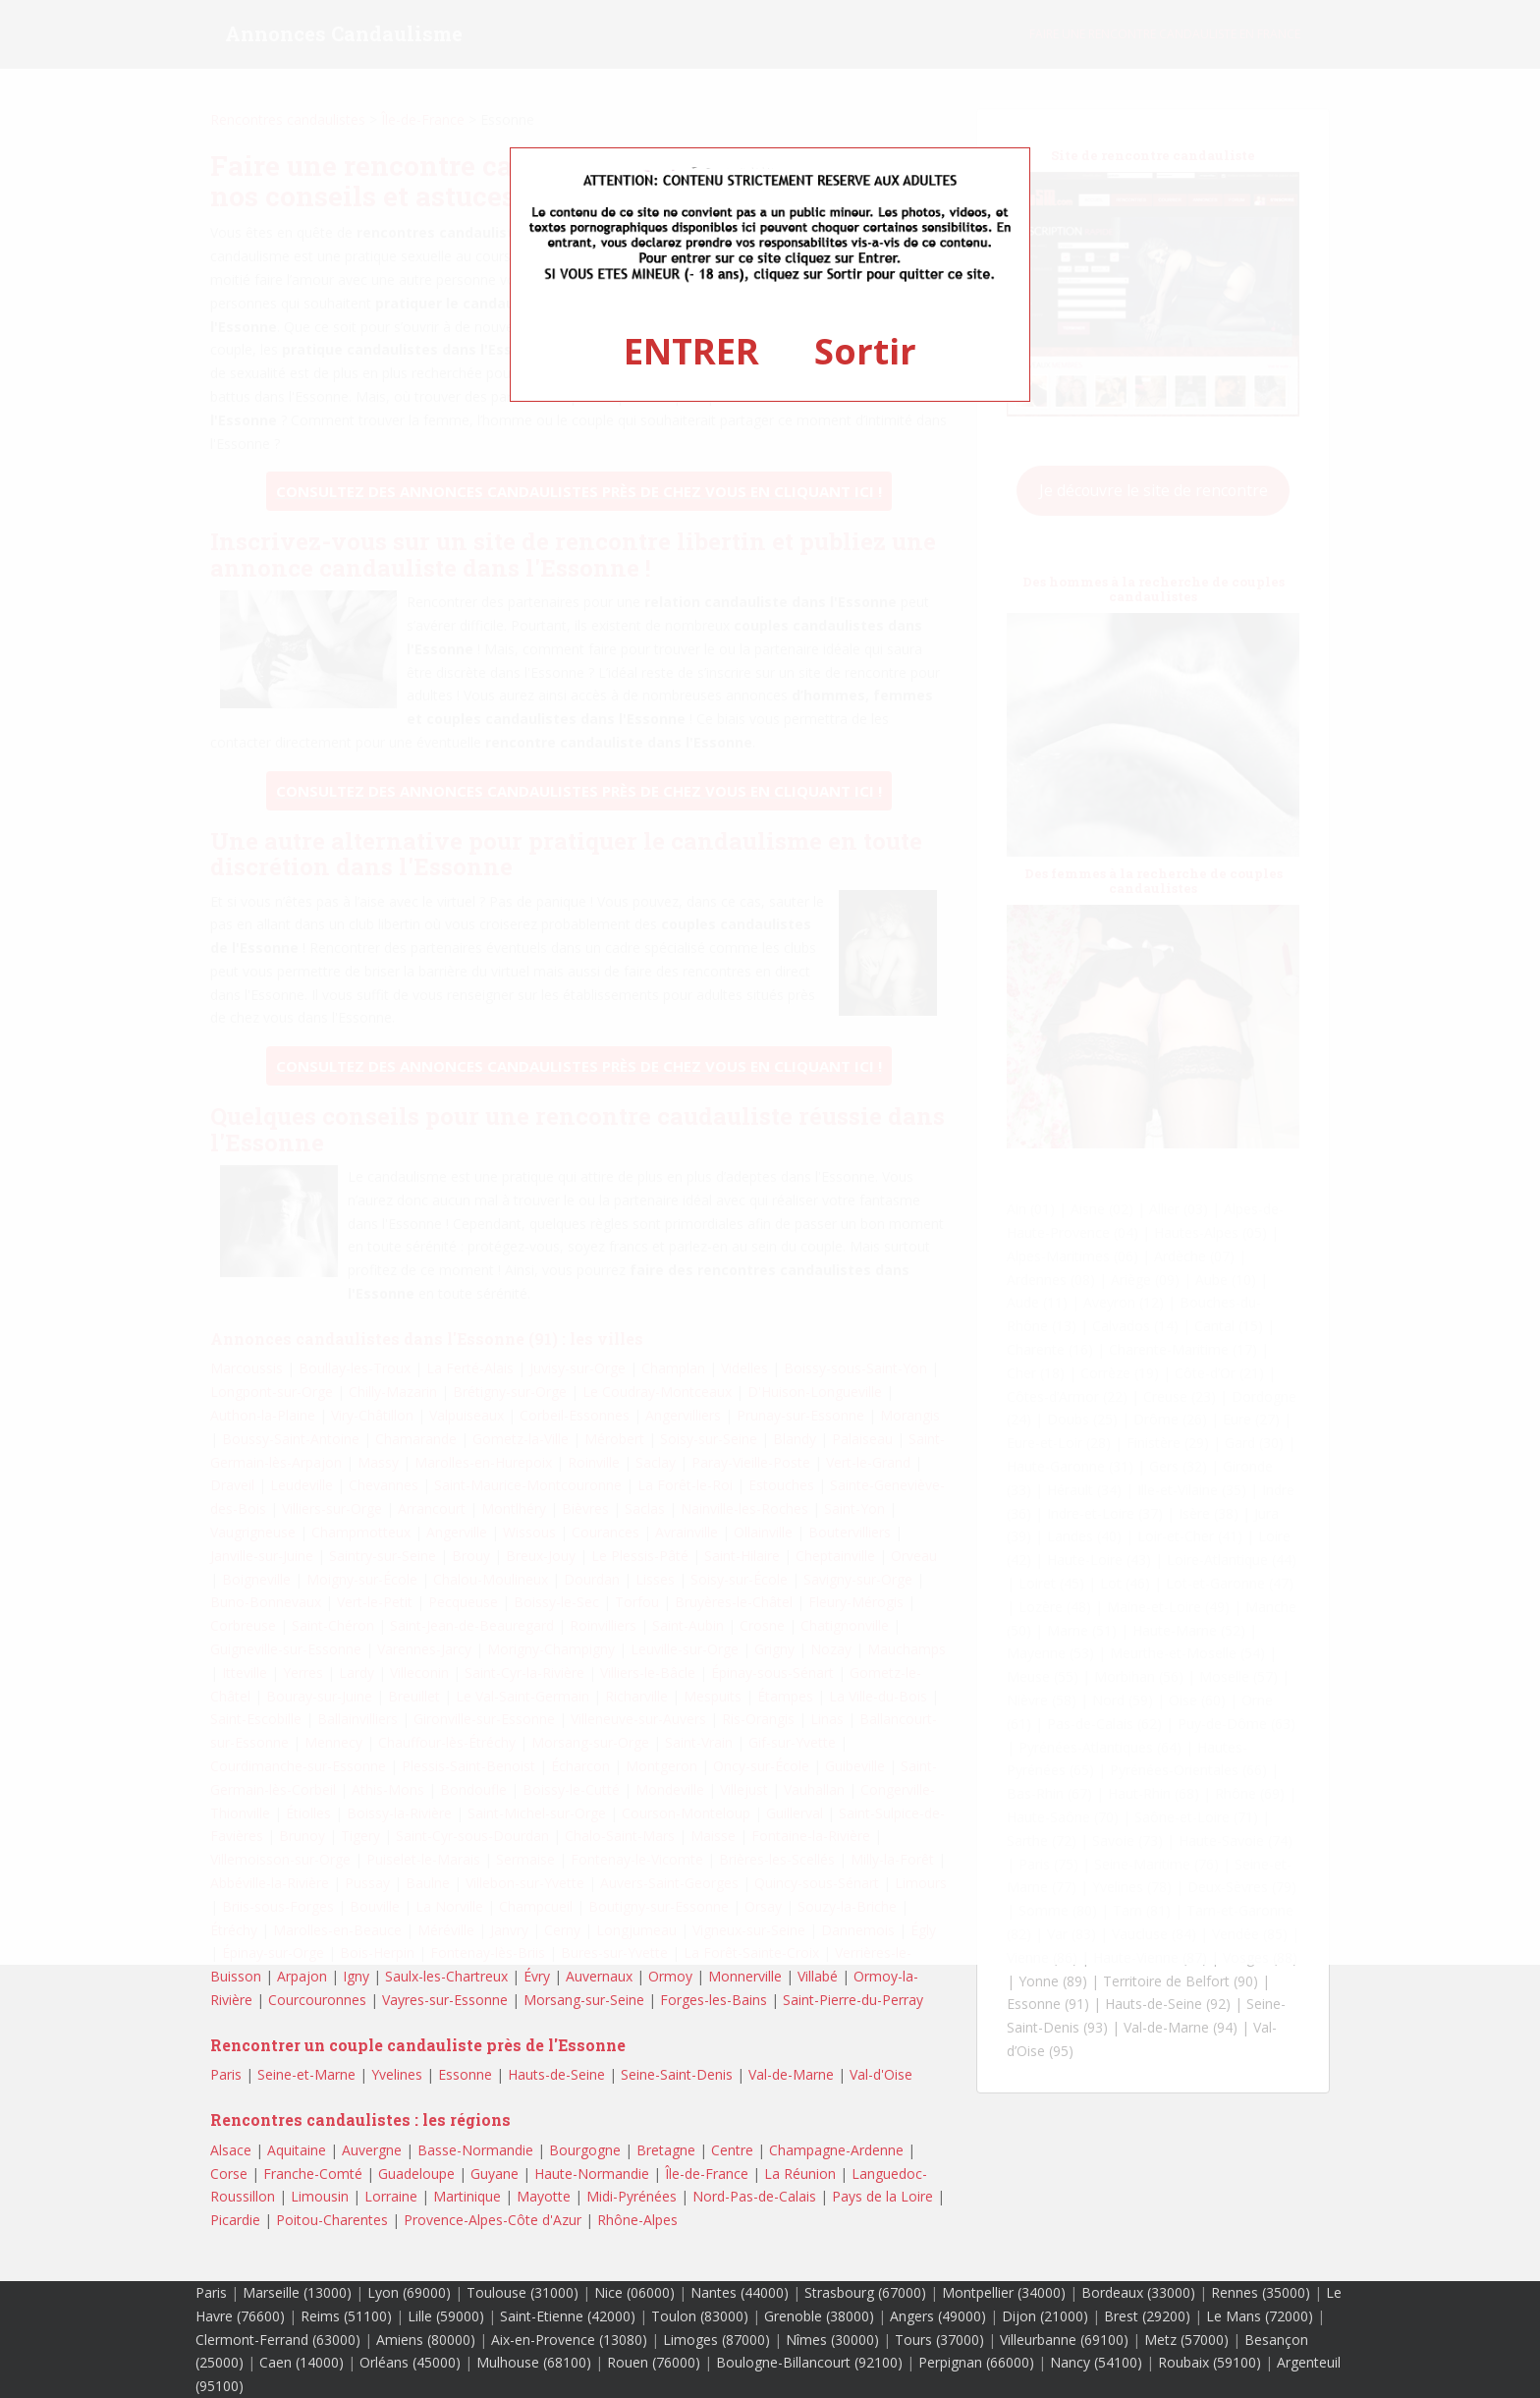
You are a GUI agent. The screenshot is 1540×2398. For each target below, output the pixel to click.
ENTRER (691, 351)
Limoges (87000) (716, 2339)
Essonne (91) (1048, 2003)
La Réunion (800, 2173)
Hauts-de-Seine (556, 2074)
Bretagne (665, 2150)
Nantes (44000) (739, 2292)
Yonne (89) (1052, 1981)
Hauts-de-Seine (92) (1168, 2003)
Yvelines (396, 2074)
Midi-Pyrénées (631, 2196)
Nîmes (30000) (832, 2339)
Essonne (465, 2074)
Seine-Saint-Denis (677, 2074)
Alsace (230, 2150)
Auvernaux (599, 1976)
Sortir (865, 351)
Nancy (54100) (1096, 2362)
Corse (229, 2173)
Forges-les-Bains (713, 1999)
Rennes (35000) (1260, 2292)
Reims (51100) (346, 2316)
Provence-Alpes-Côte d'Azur (492, 2219)
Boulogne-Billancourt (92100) (809, 2362)
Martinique (467, 2196)
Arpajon (302, 1976)
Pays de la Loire (882, 2196)
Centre (732, 2150)
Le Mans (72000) (1259, 2316)
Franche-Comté (312, 2173)
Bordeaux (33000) (1138, 2292)
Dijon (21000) (1045, 2316)
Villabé (818, 1976)
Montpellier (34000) (1004, 2292)
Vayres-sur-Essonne (445, 1999)
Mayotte (544, 2196)
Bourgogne (585, 2150)
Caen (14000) (301, 2362)
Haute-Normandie (591, 2173)
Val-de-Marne (791, 2074)
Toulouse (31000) (522, 2292)
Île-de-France (706, 2173)
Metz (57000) (1186, 2339)
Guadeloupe (416, 2173)
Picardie (235, 2219)
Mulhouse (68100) (533, 2362)
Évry (536, 1976)
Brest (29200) (1147, 2316)
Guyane (494, 2173)
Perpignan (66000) (976, 2362)
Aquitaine (296, 2150)
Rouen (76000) (653, 2362)
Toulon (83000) (699, 2316)
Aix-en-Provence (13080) (569, 2339)
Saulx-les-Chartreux (446, 1976)
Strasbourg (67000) (865, 2292)
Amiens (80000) (425, 2339)
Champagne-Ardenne (836, 2150)
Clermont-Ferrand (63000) (277, 2339)
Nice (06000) (634, 2292)
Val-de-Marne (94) (1181, 2027)
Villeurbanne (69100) (1064, 2339)
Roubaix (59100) (1209, 2362)
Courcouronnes (317, 1999)
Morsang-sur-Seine (583, 1999)
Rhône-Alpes (637, 2219)
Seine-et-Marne (306, 2074)
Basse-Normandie (475, 2150)
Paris (226, 2074)
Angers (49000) (938, 2316)
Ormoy (670, 1976)
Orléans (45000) (410, 2362)
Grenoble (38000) (819, 2316)
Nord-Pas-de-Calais (754, 2196)
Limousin (320, 2196)
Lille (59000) (446, 2316)
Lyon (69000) (409, 2292)
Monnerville (745, 1976)
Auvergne (372, 2150)
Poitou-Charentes (332, 2219)
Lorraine (390, 2196)
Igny (356, 1976)
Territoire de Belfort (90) (1180, 1981)
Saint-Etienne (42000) (567, 2316)
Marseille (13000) (297, 2292)
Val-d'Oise (881, 2074)
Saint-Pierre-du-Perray (853, 1999)
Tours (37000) (939, 2339)
